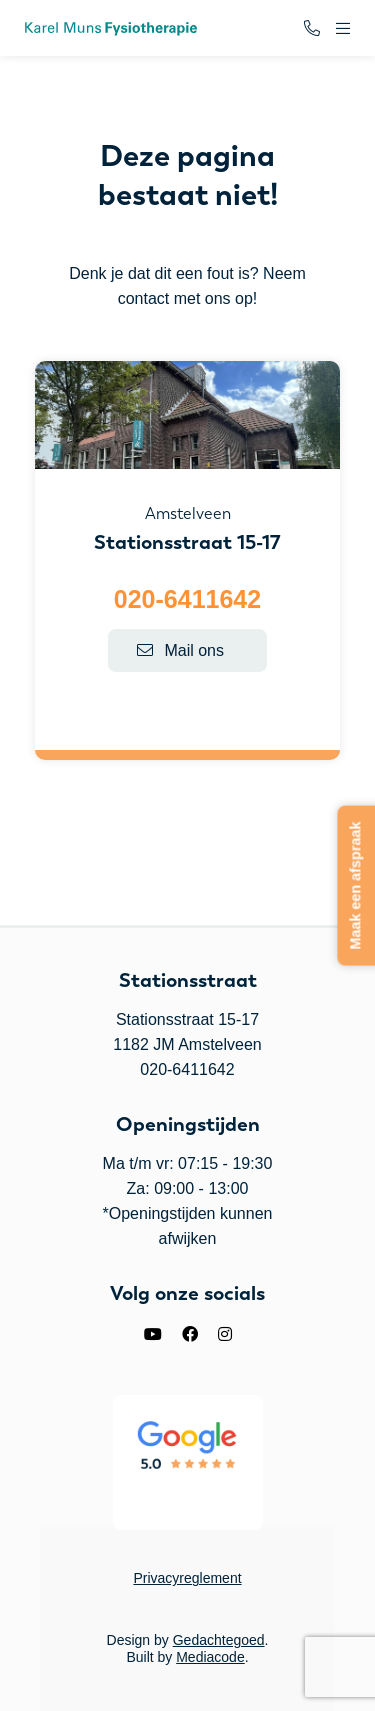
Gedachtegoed (219, 1640)
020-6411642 (187, 599)
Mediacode (210, 1657)
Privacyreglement (187, 1578)
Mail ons (180, 650)
